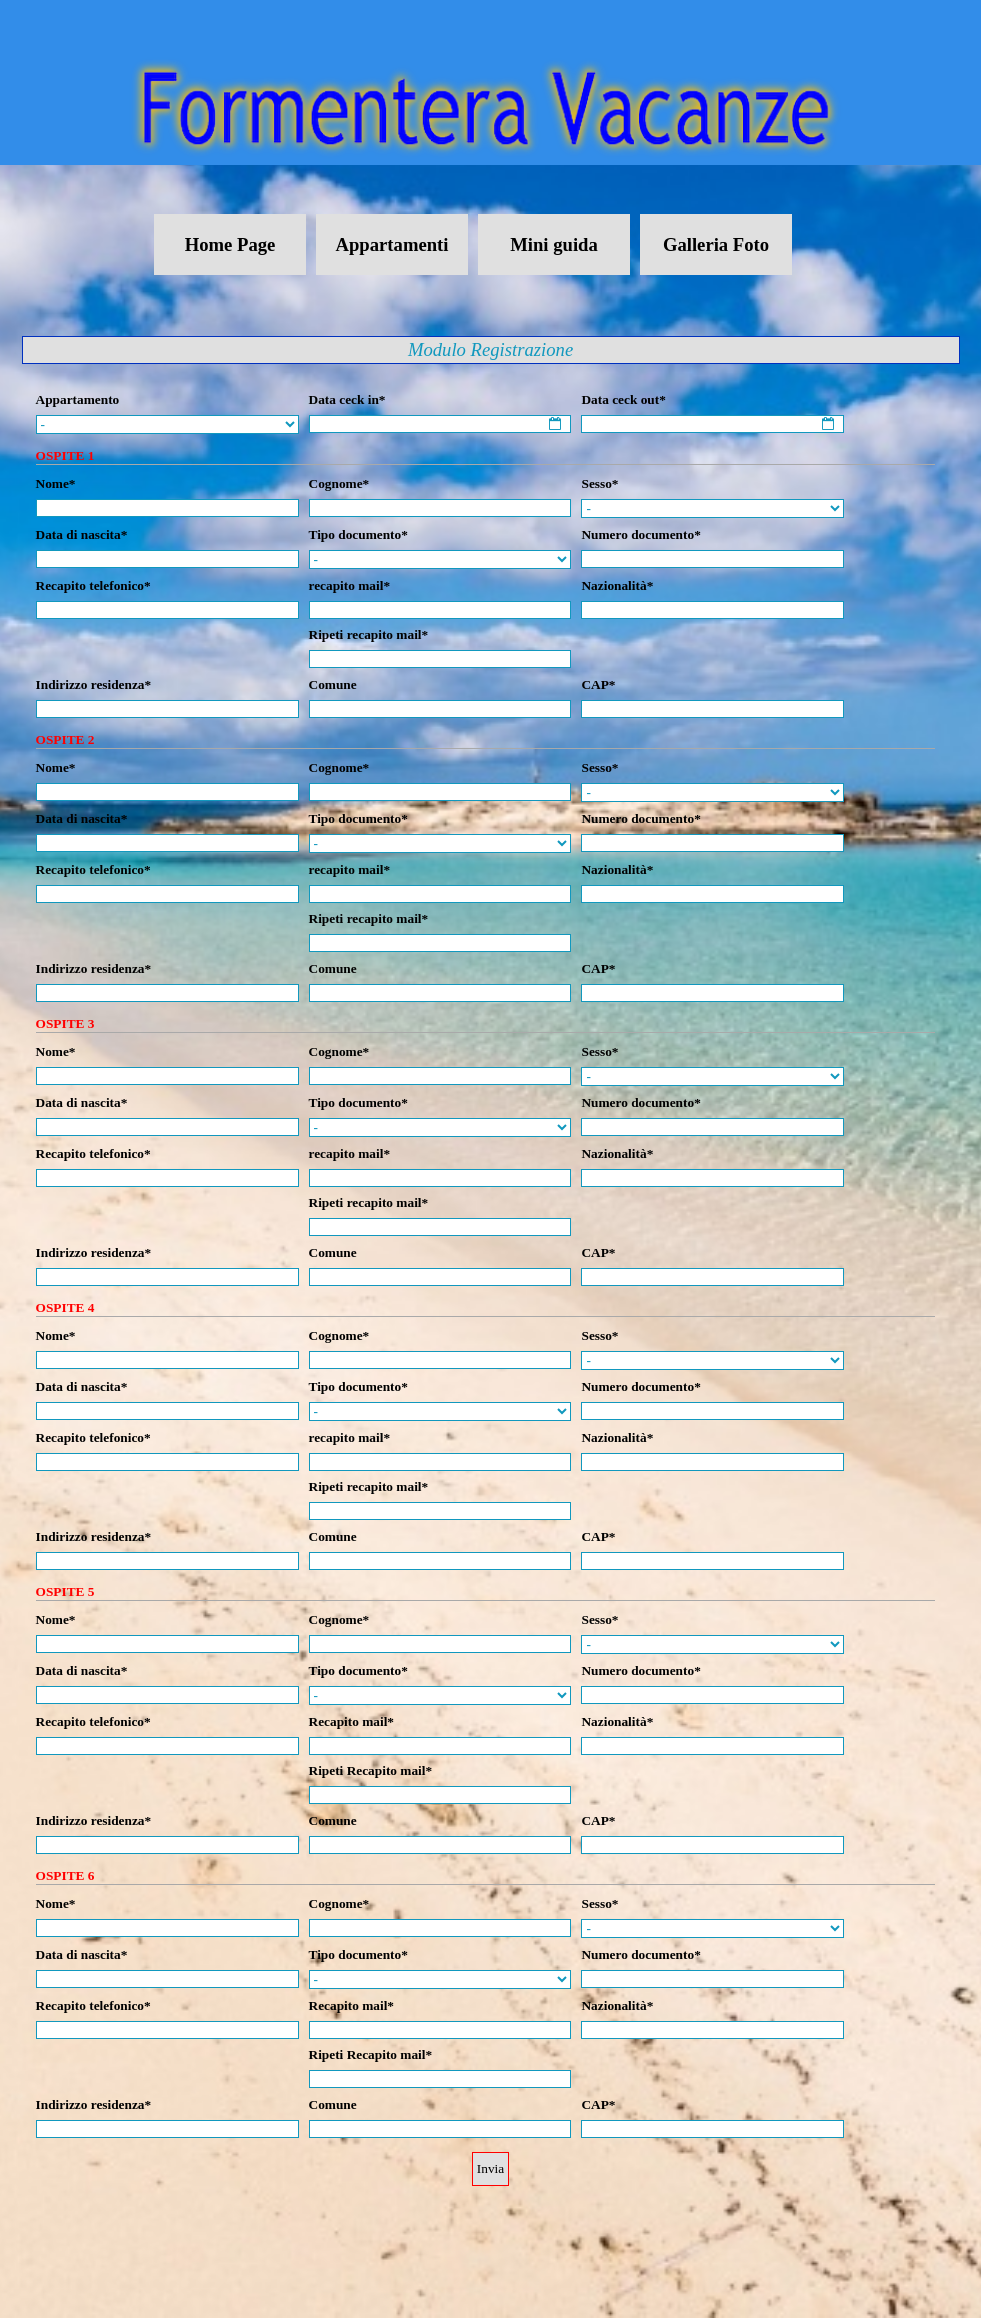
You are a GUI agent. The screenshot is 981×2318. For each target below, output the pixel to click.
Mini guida (554, 244)
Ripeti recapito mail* (369, 634)
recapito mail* (350, 585)
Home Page (230, 244)
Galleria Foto (716, 244)
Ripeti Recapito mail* (371, 1770)
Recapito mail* (352, 1721)
